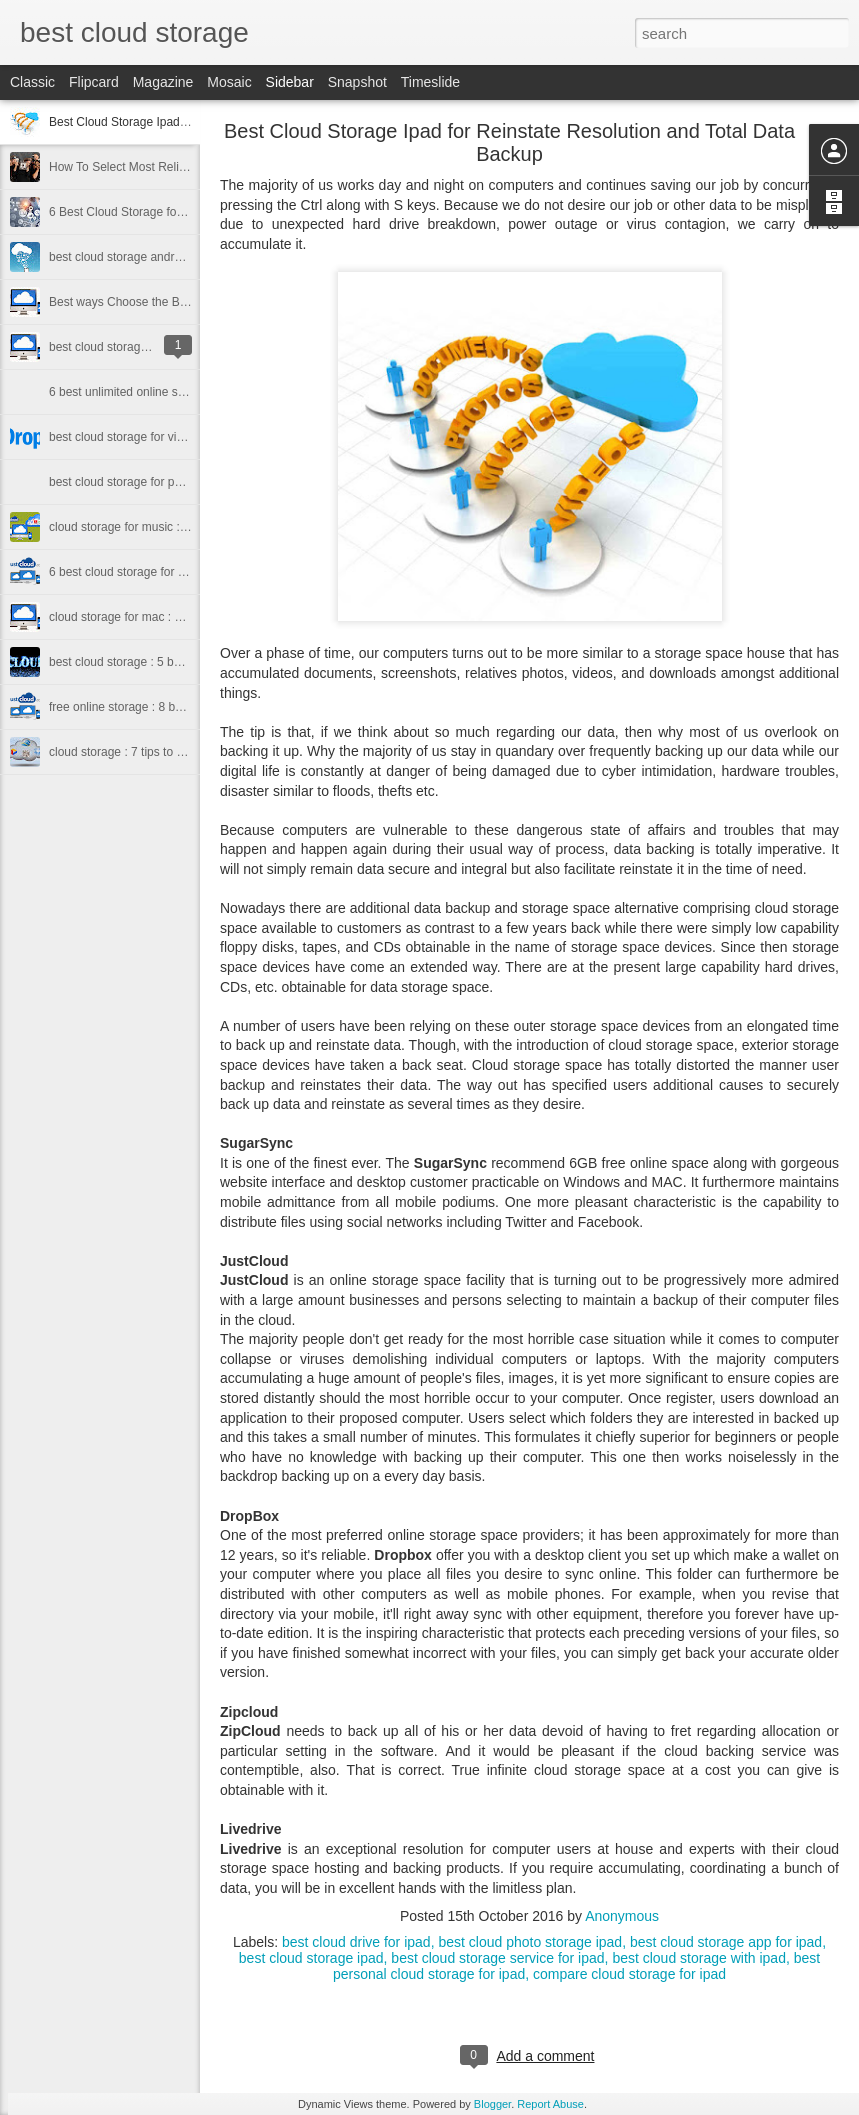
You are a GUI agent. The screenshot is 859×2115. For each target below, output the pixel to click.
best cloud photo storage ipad (530, 1942)
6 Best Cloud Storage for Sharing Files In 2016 (173, 212)
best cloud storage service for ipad (497, 1958)
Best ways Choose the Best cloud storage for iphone (188, 302)
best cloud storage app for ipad (726, 1942)
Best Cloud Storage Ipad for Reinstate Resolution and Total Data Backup (509, 142)
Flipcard (94, 82)
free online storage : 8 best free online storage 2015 (186, 707)
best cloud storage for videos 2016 (140, 437)
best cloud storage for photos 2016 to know (163, 482)
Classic (32, 82)
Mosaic (229, 82)
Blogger (492, 2104)
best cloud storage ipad (311, 1958)
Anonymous (622, 1916)
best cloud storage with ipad (699, 1958)
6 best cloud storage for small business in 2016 (174, 572)
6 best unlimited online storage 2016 (145, 392)
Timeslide (430, 82)
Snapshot (357, 82)
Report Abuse (550, 2104)
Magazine (163, 82)
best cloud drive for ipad (356, 1942)
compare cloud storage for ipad (629, 1974)
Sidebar (290, 82)
